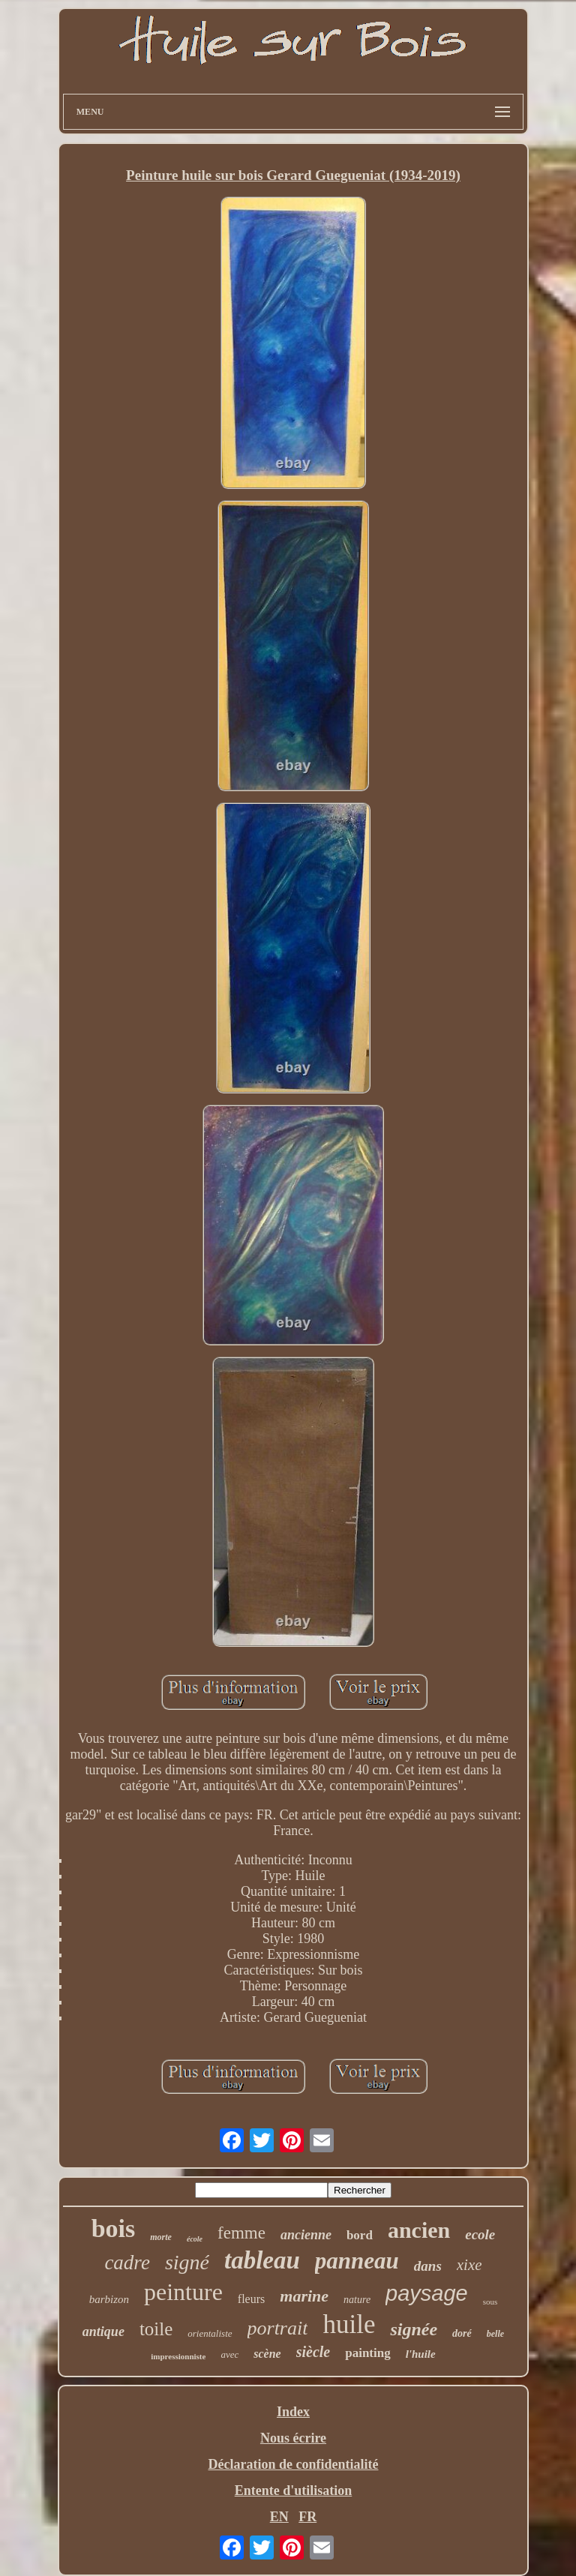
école (194, 2239)
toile (156, 2329)
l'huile (421, 2354)
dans (428, 2266)
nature (357, 2299)
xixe (469, 2265)
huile (348, 2324)
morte (161, 2237)
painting (367, 2353)
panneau (357, 2261)
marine (304, 2296)
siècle (313, 2352)
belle (495, 2334)
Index (293, 2411)
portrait (278, 2328)
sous (490, 2301)
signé (187, 2262)
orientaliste (210, 2333)
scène (267, 2353)
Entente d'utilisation (293, 2490)
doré (462, 2333)
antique (103, 2331)
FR (307, 2516)
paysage (427, 2293)
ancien (419, 2230)
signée (413, 2329)
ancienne (306, 2234)
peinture (183, 2291)
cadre (126, 2262)
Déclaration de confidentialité (293, 2464)
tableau (262, 2260)
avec (229, 2354)
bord (359, 2235)
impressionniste (178, 2356)
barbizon (109, 2299)
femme (242, 2233)
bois (114, 2228)
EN (279, 2516)
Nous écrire (293, 2438)
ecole (480, 2234)
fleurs (251, 2299)
